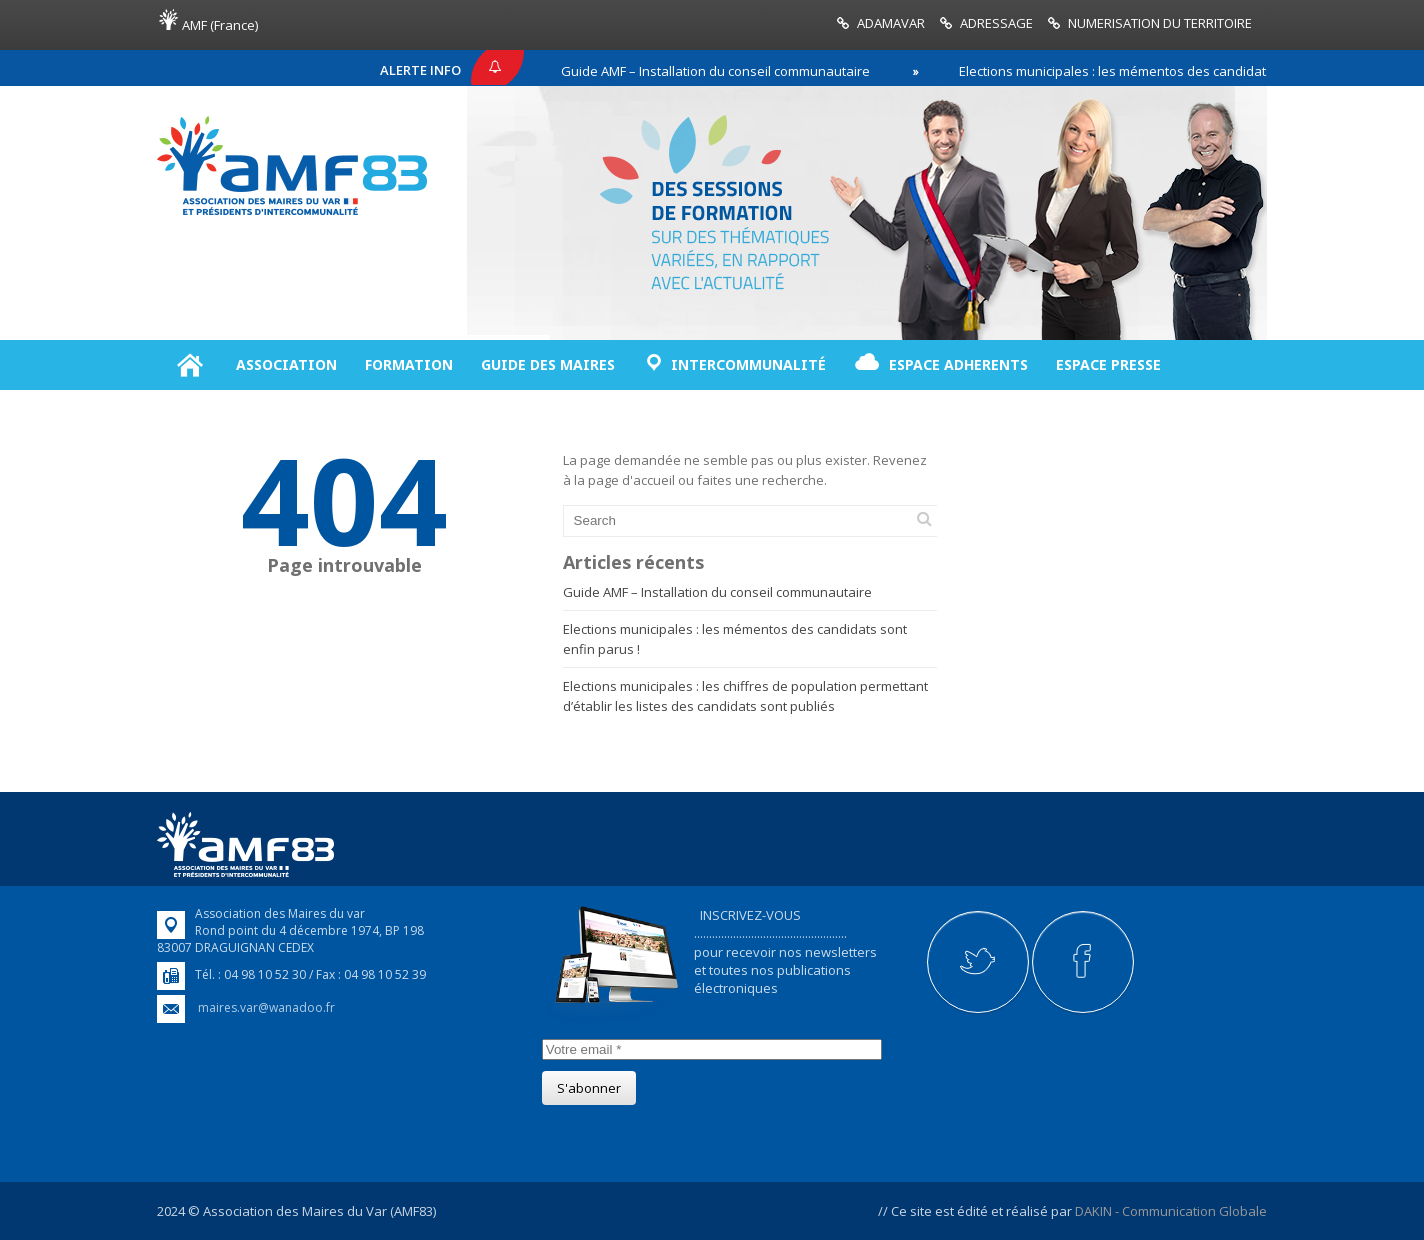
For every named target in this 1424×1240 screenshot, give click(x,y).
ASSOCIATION (286, 364)
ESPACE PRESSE (1108, 364)
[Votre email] (712, 1049)
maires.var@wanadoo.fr (266, 1007)
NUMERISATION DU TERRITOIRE (1160, 23)
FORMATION (409, 364)
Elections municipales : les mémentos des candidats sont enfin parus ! (1178, 71)
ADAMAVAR (891, 23)
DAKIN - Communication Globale (1171, 1211)
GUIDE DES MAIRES (548, 364)
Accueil (189, 365)
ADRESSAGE (996, 23)
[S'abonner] (589, 1088)
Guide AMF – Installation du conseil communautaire (722, 71)
